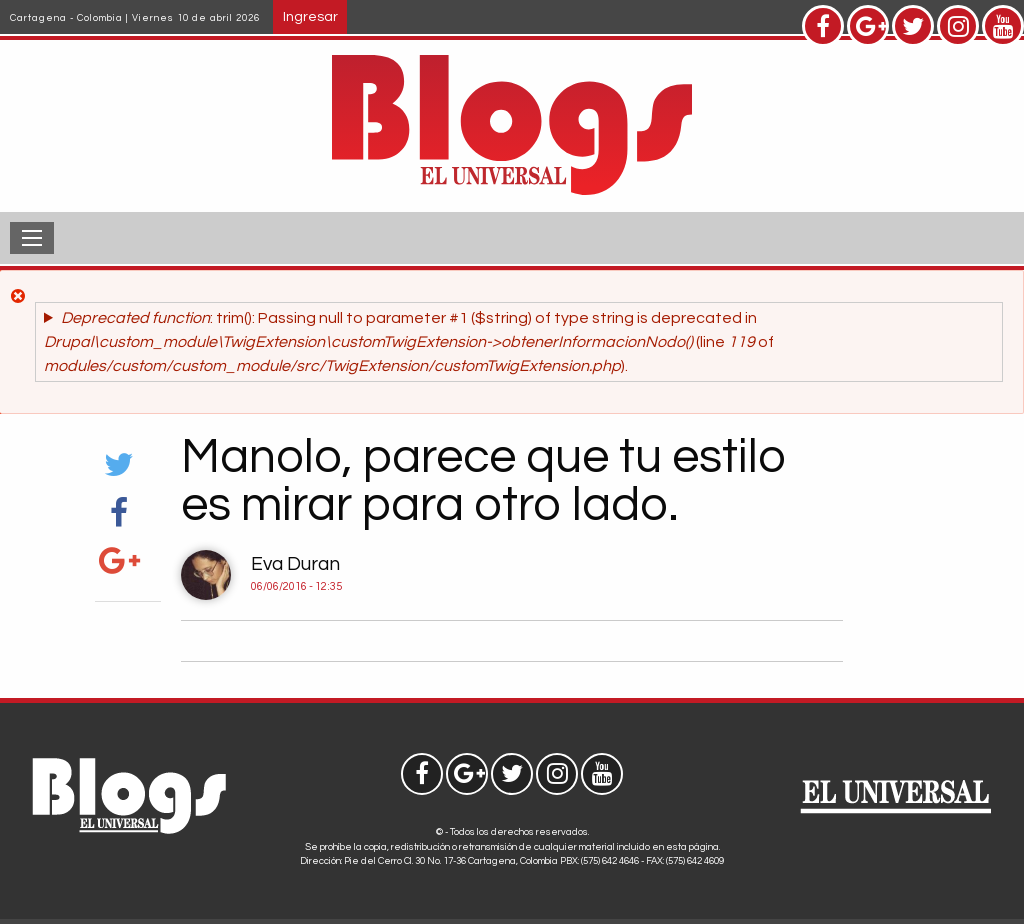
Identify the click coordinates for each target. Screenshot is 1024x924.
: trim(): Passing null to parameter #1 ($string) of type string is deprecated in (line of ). (409, 342)
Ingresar (310, 16)
